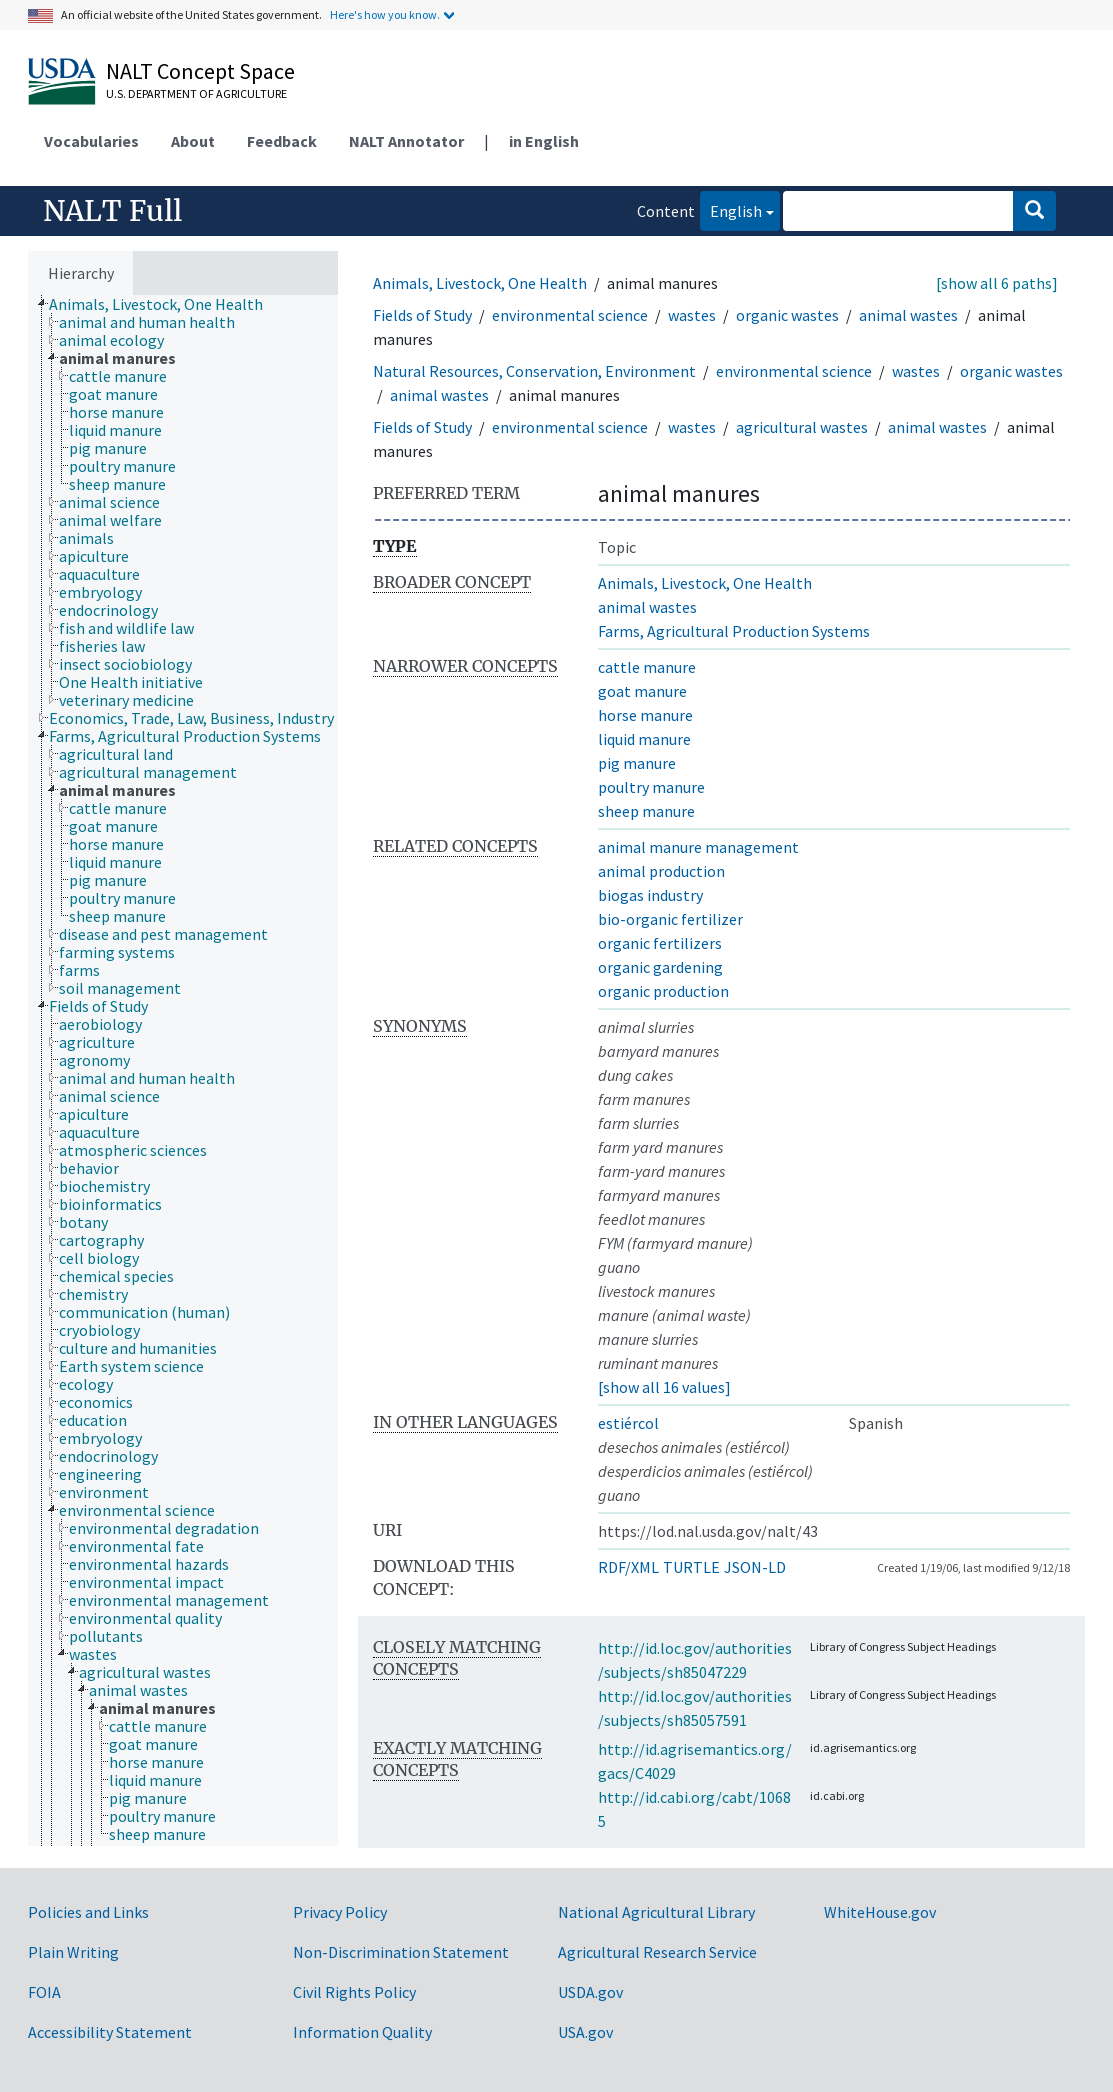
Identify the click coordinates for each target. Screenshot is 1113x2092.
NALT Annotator (406, 141)
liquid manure (644, 739)
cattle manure (647, 667)
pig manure (637, 763)
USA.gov (585, 2032)
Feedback (282, 141)
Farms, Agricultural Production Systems (734, 631)
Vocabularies (91, 141)
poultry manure (651, 787)
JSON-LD (755, 1567)
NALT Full (112, 211)
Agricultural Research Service (657, 1952)
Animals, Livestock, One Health (480, 283)
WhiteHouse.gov (880, 1912)
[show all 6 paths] (997, 283)
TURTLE (691, 1567)
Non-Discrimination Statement (401, 1952)
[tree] (183, 1070)
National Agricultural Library (656, 1912)
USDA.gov (590, 1992)
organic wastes (787, 315)
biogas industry (650, 895)
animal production (661, 871)
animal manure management (698, 847)
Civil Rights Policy (354, 1992)
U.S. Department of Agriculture (196, 93)
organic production (663, 991)
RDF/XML (628, 1567)
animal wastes (908, 315)
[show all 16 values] (664, 1387)
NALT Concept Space (200, 71)
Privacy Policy (340, 1912)
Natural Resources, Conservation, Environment (534, 371)
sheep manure (646, 811)
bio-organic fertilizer (670, 919)
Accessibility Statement (110, 2032)
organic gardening (660, 967)
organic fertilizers (660, 943)
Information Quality (362, 2032)
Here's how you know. (385, 14)
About (193, 141)
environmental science (570, 315)
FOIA (44, 1992)
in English (544, 141)
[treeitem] (164, 304)
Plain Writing (73, 1952)
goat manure (642, 691)
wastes (692, 315)
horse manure (645, 715)
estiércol (628, 1423)
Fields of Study (422, 315)
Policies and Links (88, 1912)
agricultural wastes (802, 427)
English (731, 209)
